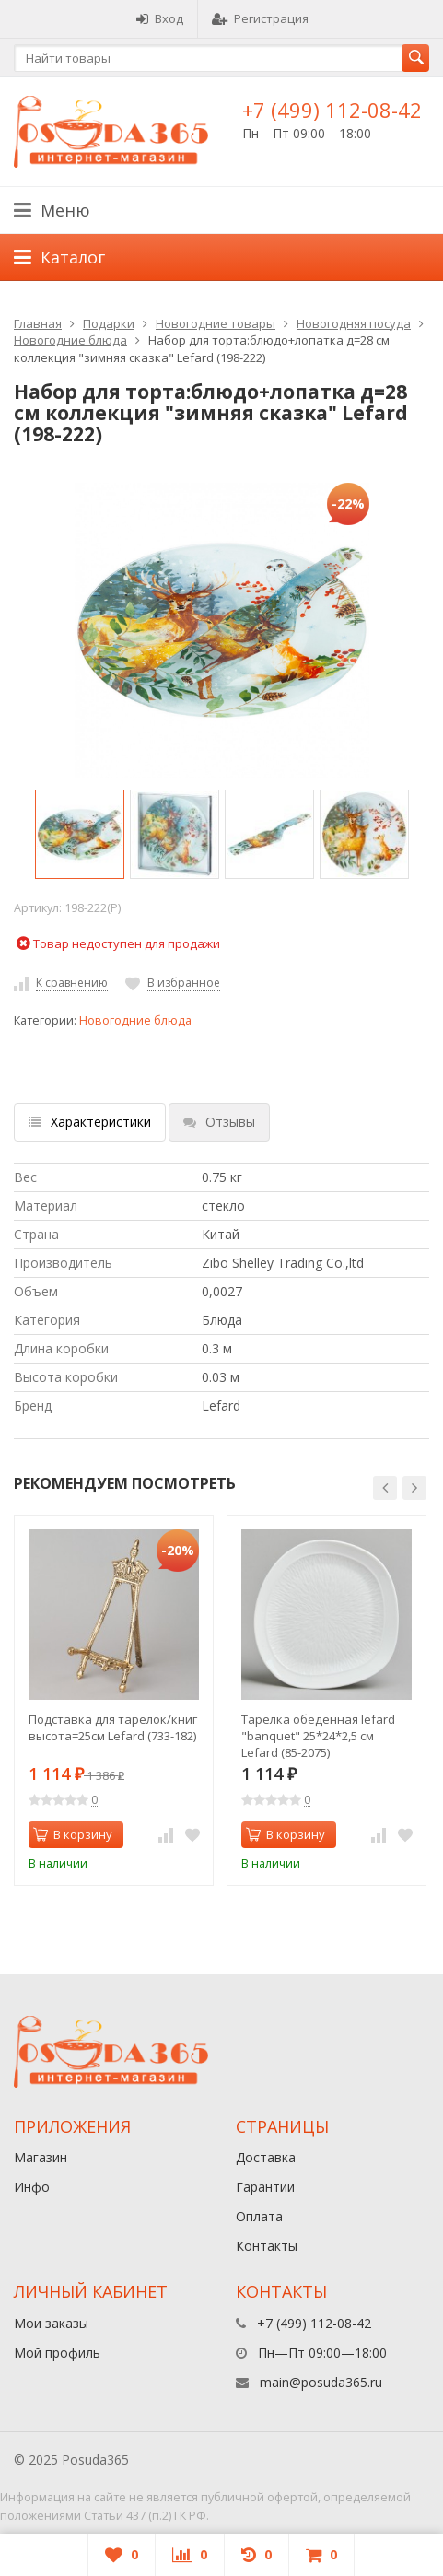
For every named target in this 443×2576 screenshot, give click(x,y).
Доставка (266, 2157)
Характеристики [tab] (90, 1121)
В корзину (72, 1834)
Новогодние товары (215, 323)
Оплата (259, 2216)
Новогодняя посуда (354, 323)
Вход (159, 18)
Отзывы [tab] (219, 1121)
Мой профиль (57, 2352)
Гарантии (265, 2186)
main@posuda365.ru (321, 2382)
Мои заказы (51, 2323)
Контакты (266, 2245)
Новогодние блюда (70, 340)
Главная (38, 323)
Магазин (40, 2157)
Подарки (108, 323)
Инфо (32, 2186)
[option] (79, 834)
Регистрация (260, 18)
